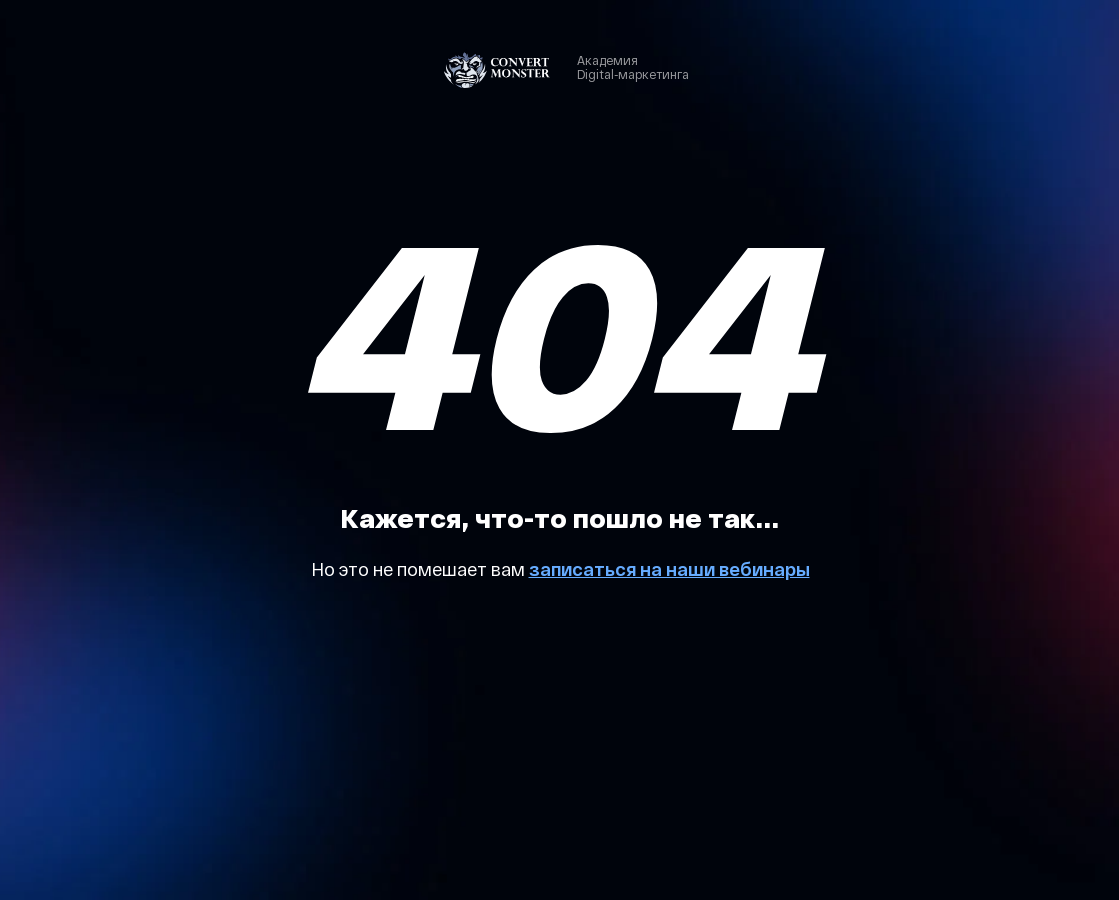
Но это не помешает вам (420, 569)
